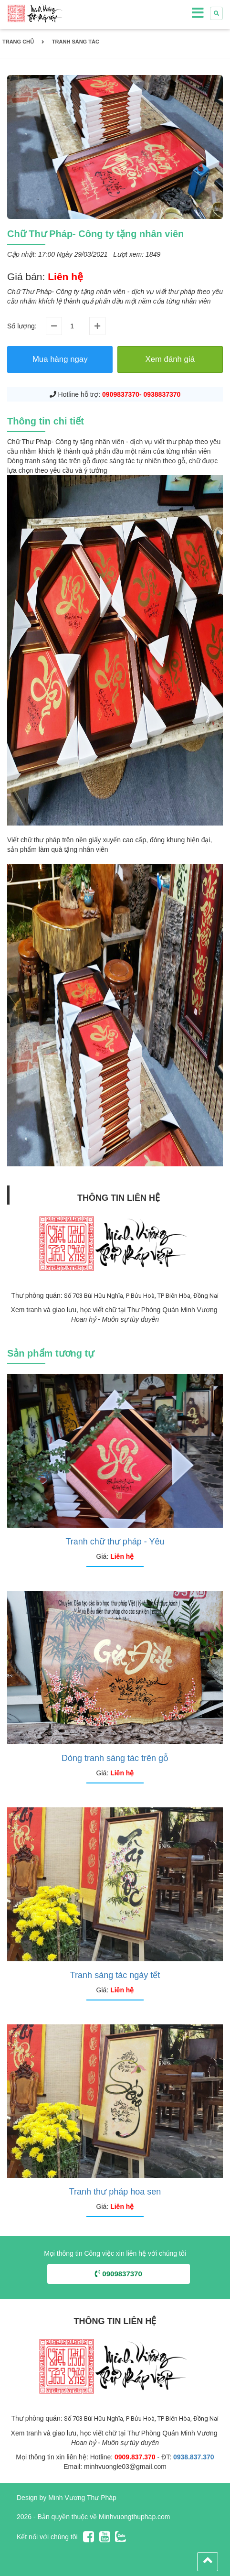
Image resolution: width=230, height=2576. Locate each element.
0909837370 (118, 2274)
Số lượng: (22, 326)
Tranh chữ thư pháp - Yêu (114, 1541)
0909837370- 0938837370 (141, 394)
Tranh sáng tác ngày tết (115, 1975)
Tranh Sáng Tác (75, 41)
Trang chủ (18, 41)
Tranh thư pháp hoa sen (115, 2191)
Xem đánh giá (170, 359)
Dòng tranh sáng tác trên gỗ (115, 1758)
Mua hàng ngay (60, 359)
